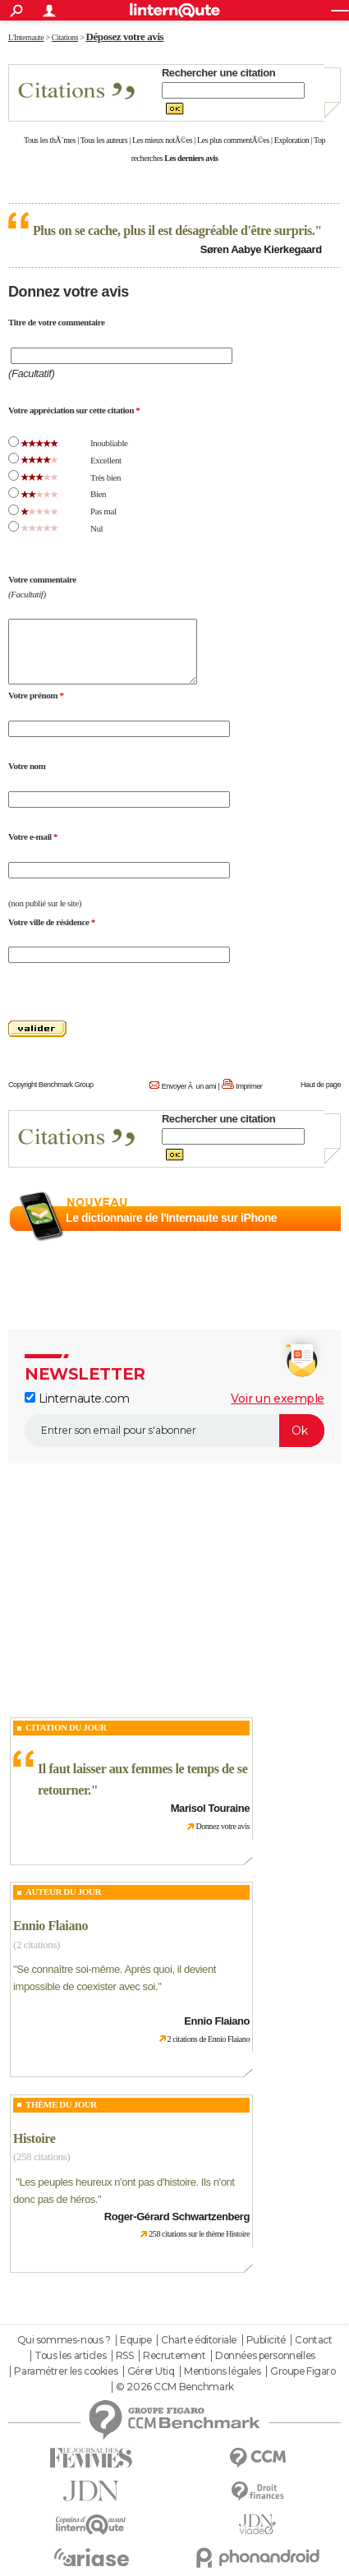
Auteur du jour (63, 1891)
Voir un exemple (277, 1398)
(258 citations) (41, 2156)
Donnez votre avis (222, 1826)
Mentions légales (222, 2371)
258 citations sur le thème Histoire (199, 2233)
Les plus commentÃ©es (233, 140)
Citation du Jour (66, 1727)
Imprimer (249, 1086)
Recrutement (174, 2356)
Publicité (266, 2340)
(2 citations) (36, 1944)
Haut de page (321, 1085)
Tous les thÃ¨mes (50, 140)
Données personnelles (265, 2356)
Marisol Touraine (210, 1808)
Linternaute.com (77, 1398)
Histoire (34, 2138)
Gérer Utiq (151, 2371)
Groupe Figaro (303, 2371)
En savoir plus (305, 1237)
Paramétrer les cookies (65, 2371)
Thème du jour (61, 2104)
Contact (313, 2340)
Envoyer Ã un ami (189, 1086)
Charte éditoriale (198, 2340)
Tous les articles (70, 2356)
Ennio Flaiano (50, 1926)
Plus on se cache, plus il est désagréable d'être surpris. (174, 230)
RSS (125, 2356)
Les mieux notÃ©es (162, 140)
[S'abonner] (174, 1430)
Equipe (135, 2340)
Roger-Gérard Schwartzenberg (177, 2216)
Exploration (292, 140)
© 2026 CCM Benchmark (175, 2387)
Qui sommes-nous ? (64, 2340)
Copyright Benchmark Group (51, 1085)
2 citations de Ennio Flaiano (209, 2039)
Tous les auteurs (104, 140)
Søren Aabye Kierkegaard (261, 249)
